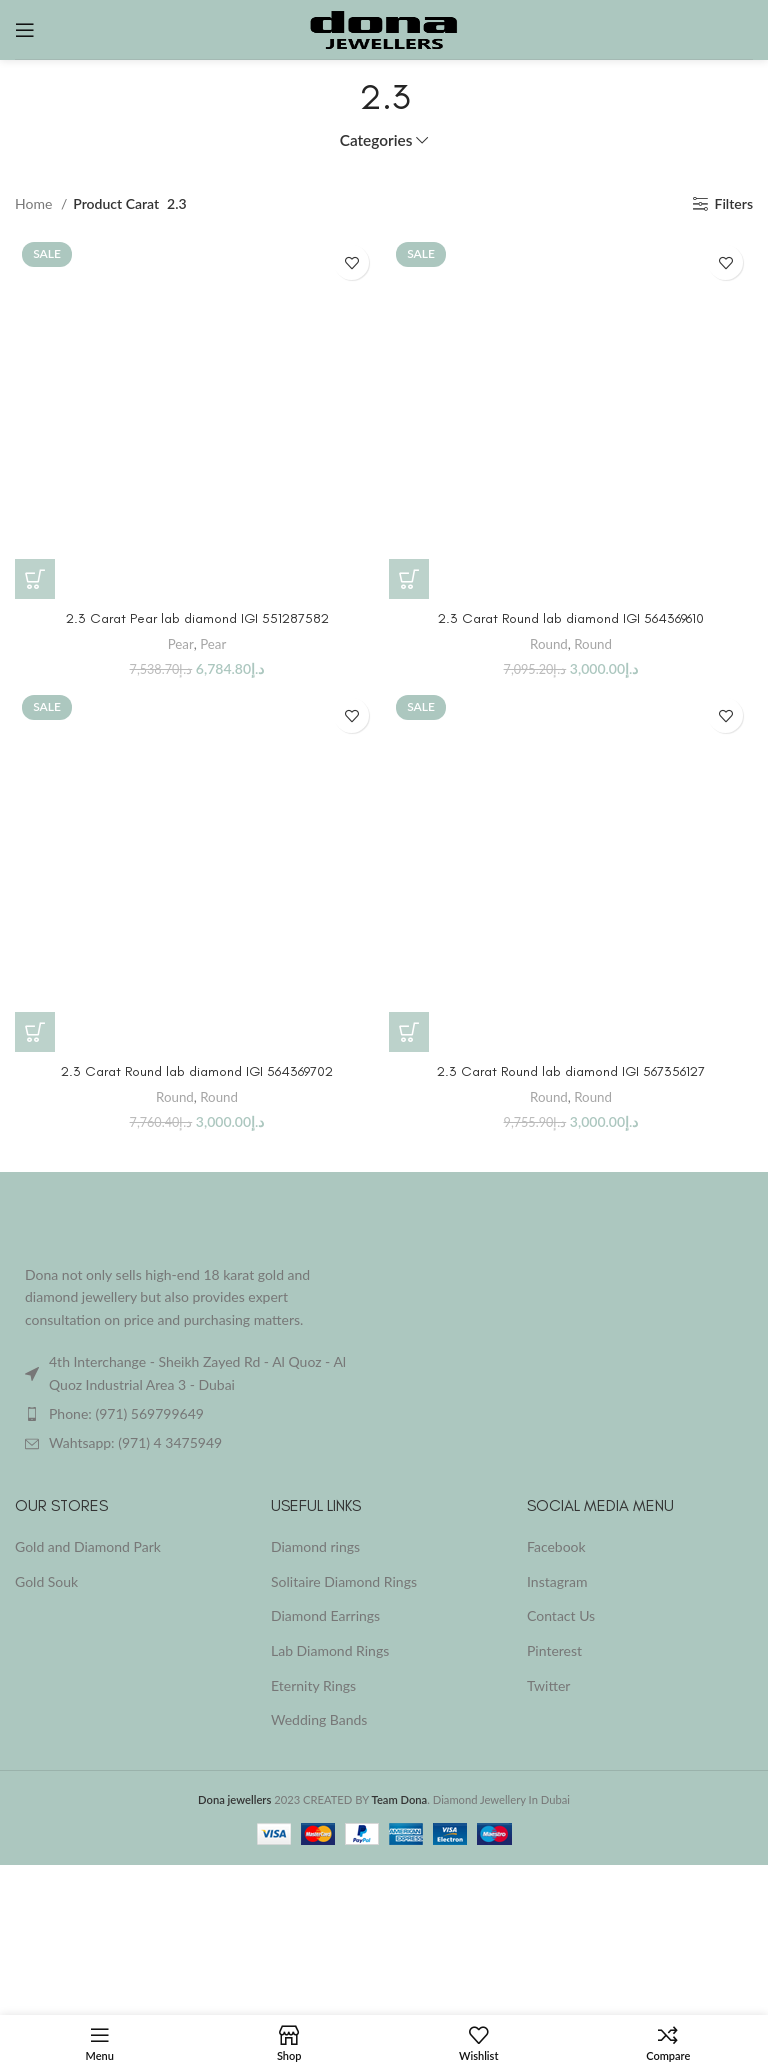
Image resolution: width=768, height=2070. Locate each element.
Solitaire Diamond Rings (344, 1581)
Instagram (557, 1581)
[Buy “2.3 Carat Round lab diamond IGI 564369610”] (409, 579)
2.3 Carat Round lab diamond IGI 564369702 (197, 1071)
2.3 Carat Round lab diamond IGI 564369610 (571, 618)
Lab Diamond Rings (330, 1650)
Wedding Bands (319, 1719)
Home (35, 203)
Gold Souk (46, 1581)
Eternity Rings (313, 1685)
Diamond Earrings (325, 1615)
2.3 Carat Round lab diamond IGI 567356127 (571, 1071)
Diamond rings (315, 1546)
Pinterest (554, 1650)
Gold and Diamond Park (88, 1546)
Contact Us (561, 1615)
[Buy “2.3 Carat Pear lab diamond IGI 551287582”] (35, 579)
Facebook (556, 1546)
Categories (376, 140)
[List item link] (192, 1414)
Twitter (548, 1685)
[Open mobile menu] (25, 30)
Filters (734, 204)
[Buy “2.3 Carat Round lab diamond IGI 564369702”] (35, 1032)
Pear (181, 644)
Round (549, 644)
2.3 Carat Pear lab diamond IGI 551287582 (197, 618)
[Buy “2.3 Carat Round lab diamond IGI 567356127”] (409, 1032)
